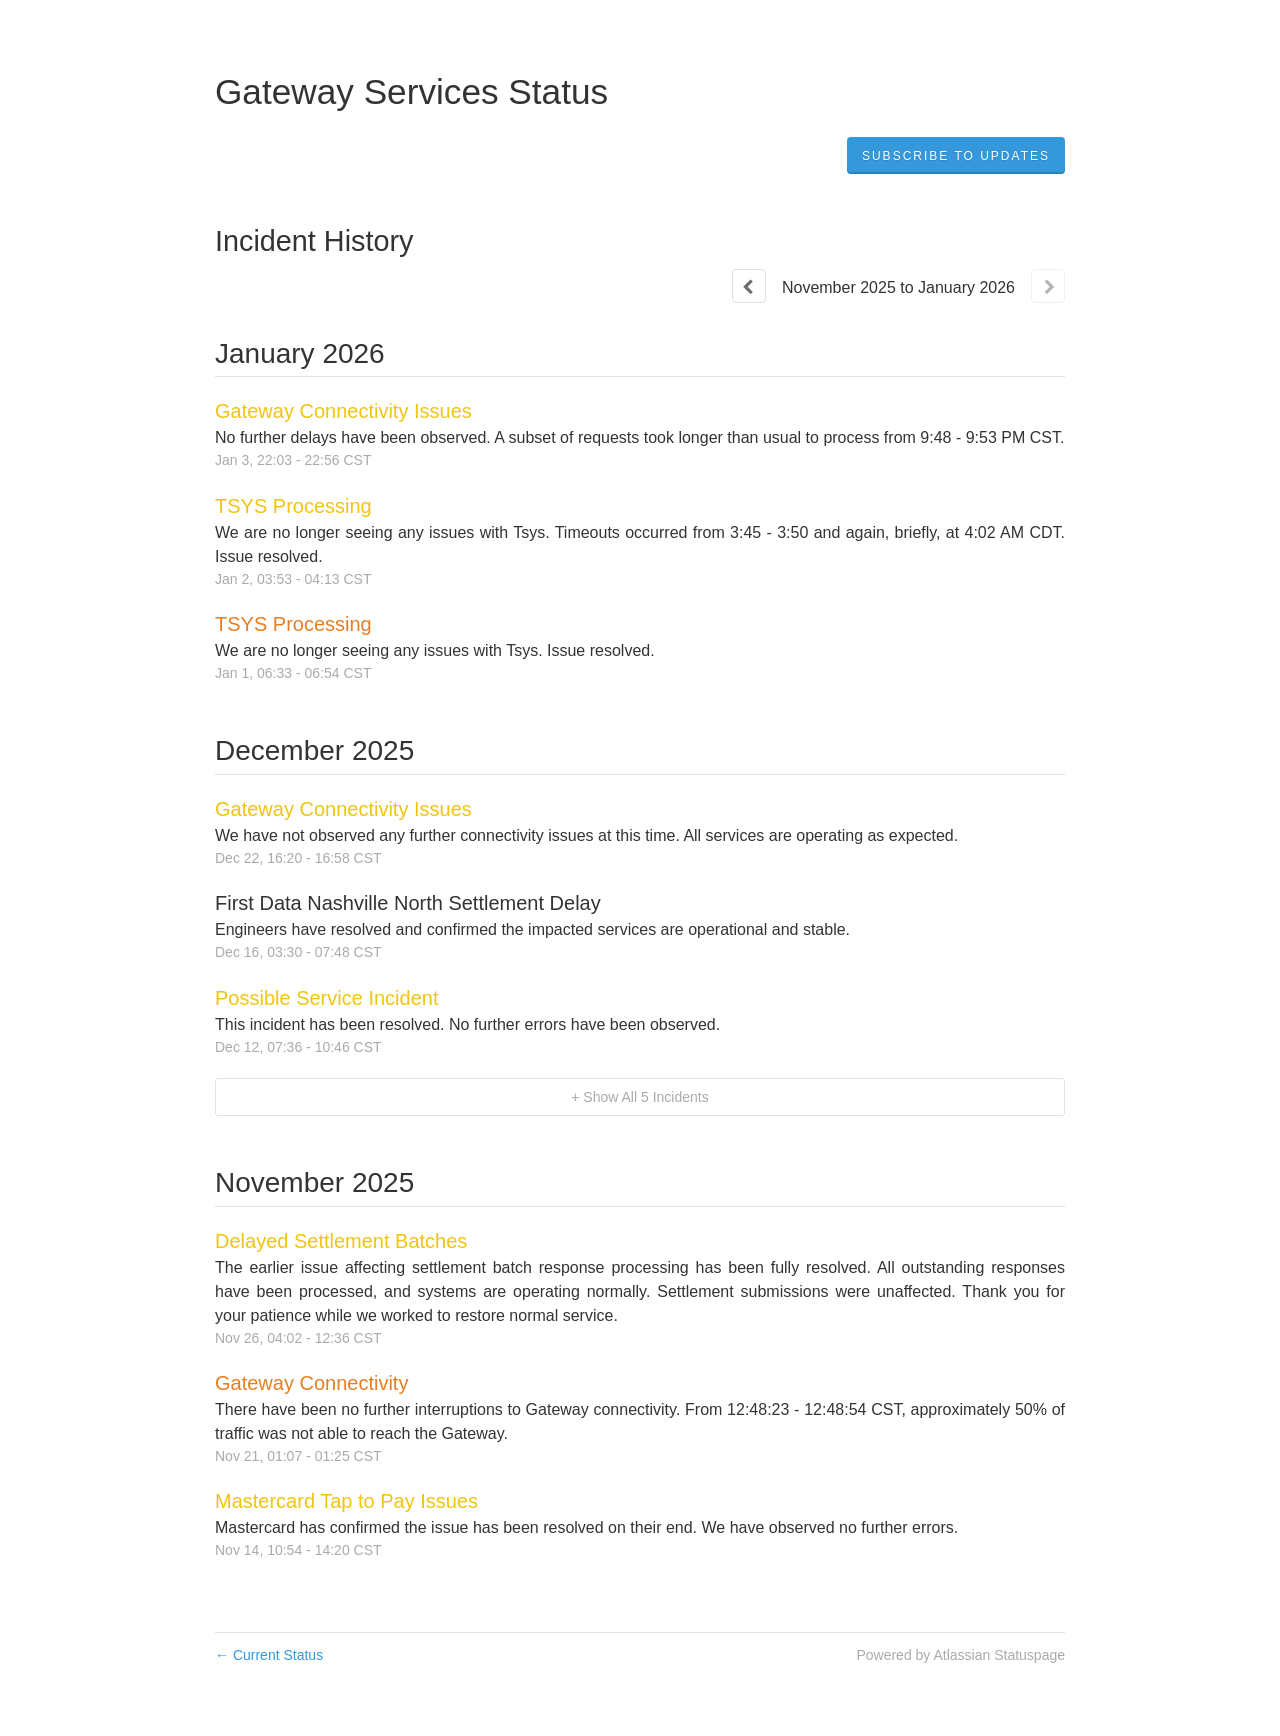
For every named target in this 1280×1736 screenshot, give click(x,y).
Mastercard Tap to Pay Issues (346, 1501)
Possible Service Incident (326, 998)
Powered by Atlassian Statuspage (960, 1655)
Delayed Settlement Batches (341, 1241)
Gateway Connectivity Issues (343, 411)
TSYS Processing (293, 506)
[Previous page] (749, 286)
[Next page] (1048, 286)
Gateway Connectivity (311, 1383)
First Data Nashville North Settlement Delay (408, 903)
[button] (956, 156)
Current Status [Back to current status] (269, 1655)
